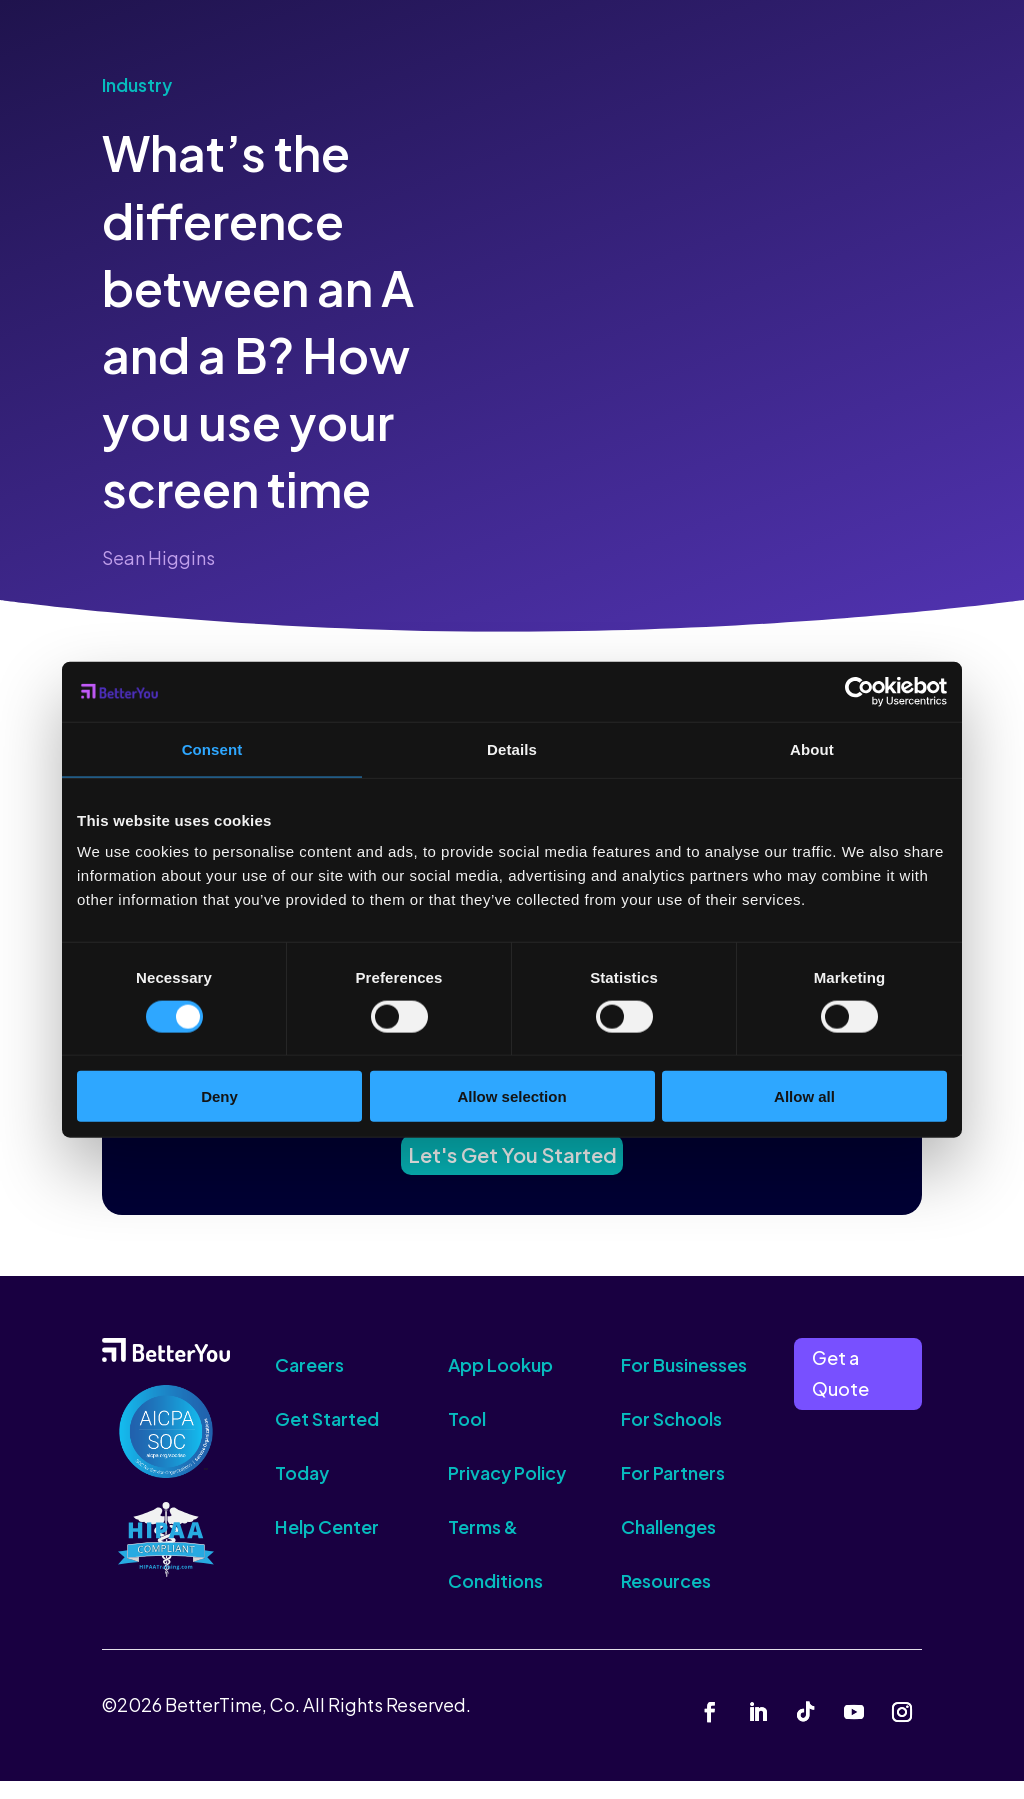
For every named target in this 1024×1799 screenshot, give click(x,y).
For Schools (671, 1436)
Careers (309, 1382)
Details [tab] (512, 748)
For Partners (673, 1490)
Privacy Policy (507, 1490)
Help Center (327, 1544)
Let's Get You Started (512, 1166)
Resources (666, 1598)
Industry (137, 84)
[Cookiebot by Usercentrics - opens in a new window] (859, 691)
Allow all (804, 1096)
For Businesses (684, 1382)
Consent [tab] (212, 748)
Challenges (668, 1544)
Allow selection (511, 1096)
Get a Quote (840, 1391)
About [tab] (812, 748)
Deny (219, 1096)
